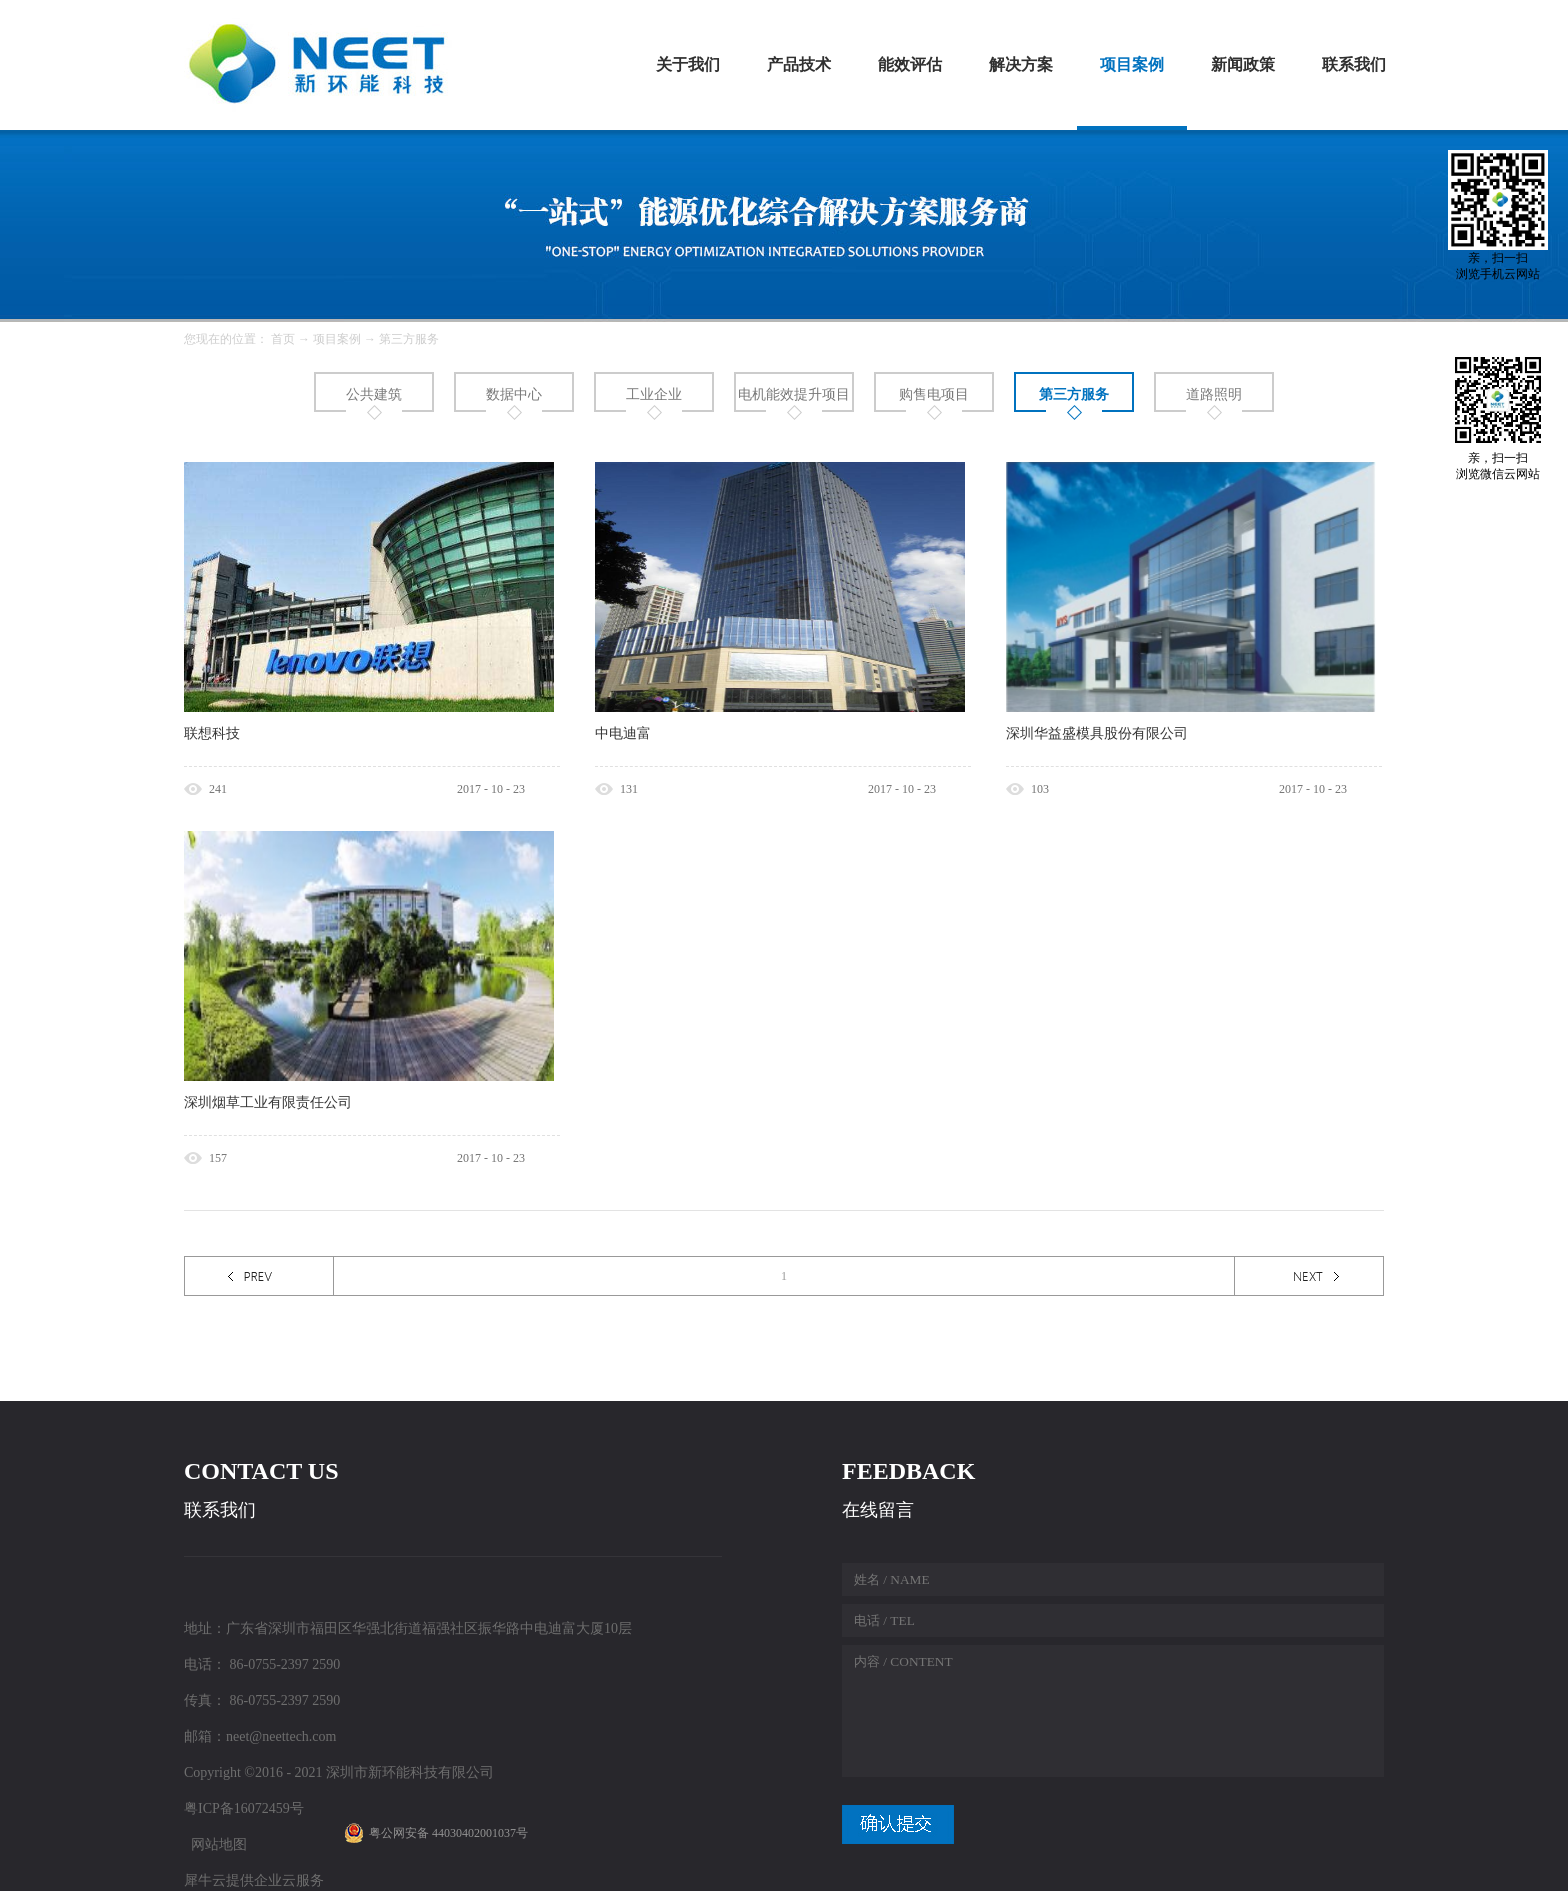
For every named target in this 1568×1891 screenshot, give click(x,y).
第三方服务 (409, 339)
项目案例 (337, 339)
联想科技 (212, 733)
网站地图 (215, 1844)
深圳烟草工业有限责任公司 (268, 1102)
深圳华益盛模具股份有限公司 (1097, 733)
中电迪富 (623, 733)
